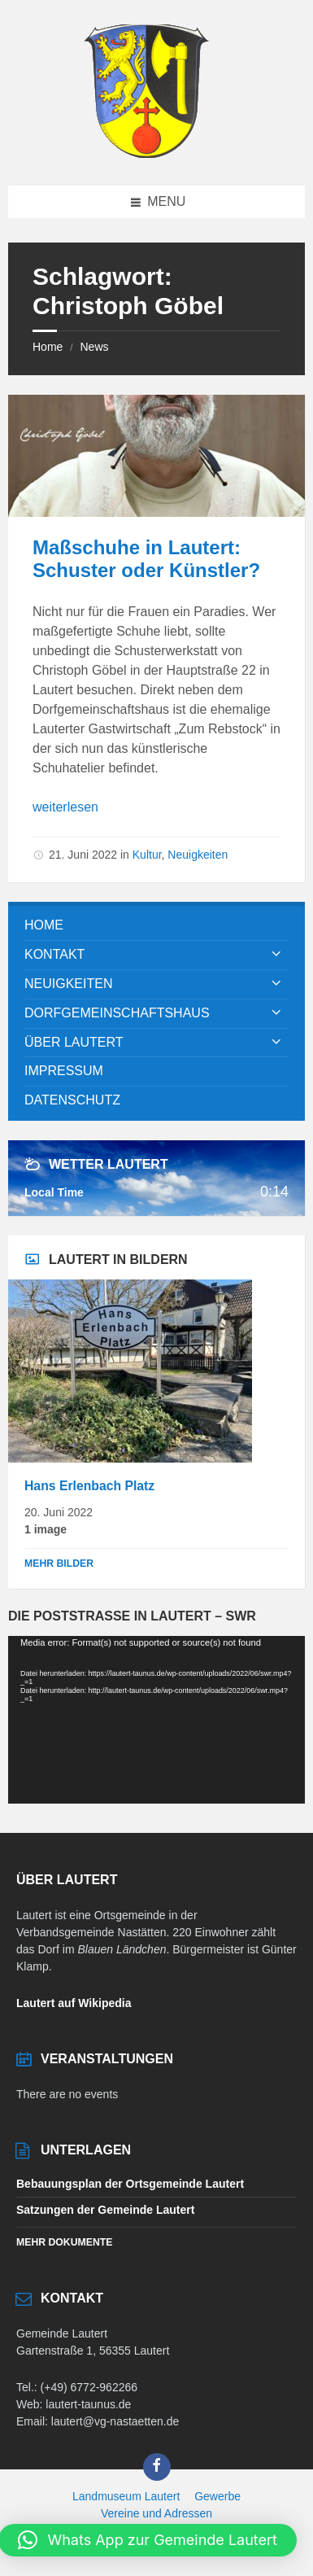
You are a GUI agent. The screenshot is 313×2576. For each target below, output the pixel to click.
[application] (156, 1719)
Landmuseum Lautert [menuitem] (126, 2496)
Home (48, 346)
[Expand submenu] (276, 954)
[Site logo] (146, 153)
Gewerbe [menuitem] (217, 2496)
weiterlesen (65, 807)
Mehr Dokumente (64, 2242)
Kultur (147, 854)
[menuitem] (156, 926)
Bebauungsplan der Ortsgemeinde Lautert (130, 2183)
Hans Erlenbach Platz (89, 1486)
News (94, 346)
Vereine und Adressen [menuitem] (156, 2513)
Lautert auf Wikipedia (73, 2003)
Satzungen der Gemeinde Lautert (105, 2209)
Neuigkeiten (197, 854)
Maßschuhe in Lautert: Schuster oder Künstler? (146, 559)
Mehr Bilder (58, 1563)
